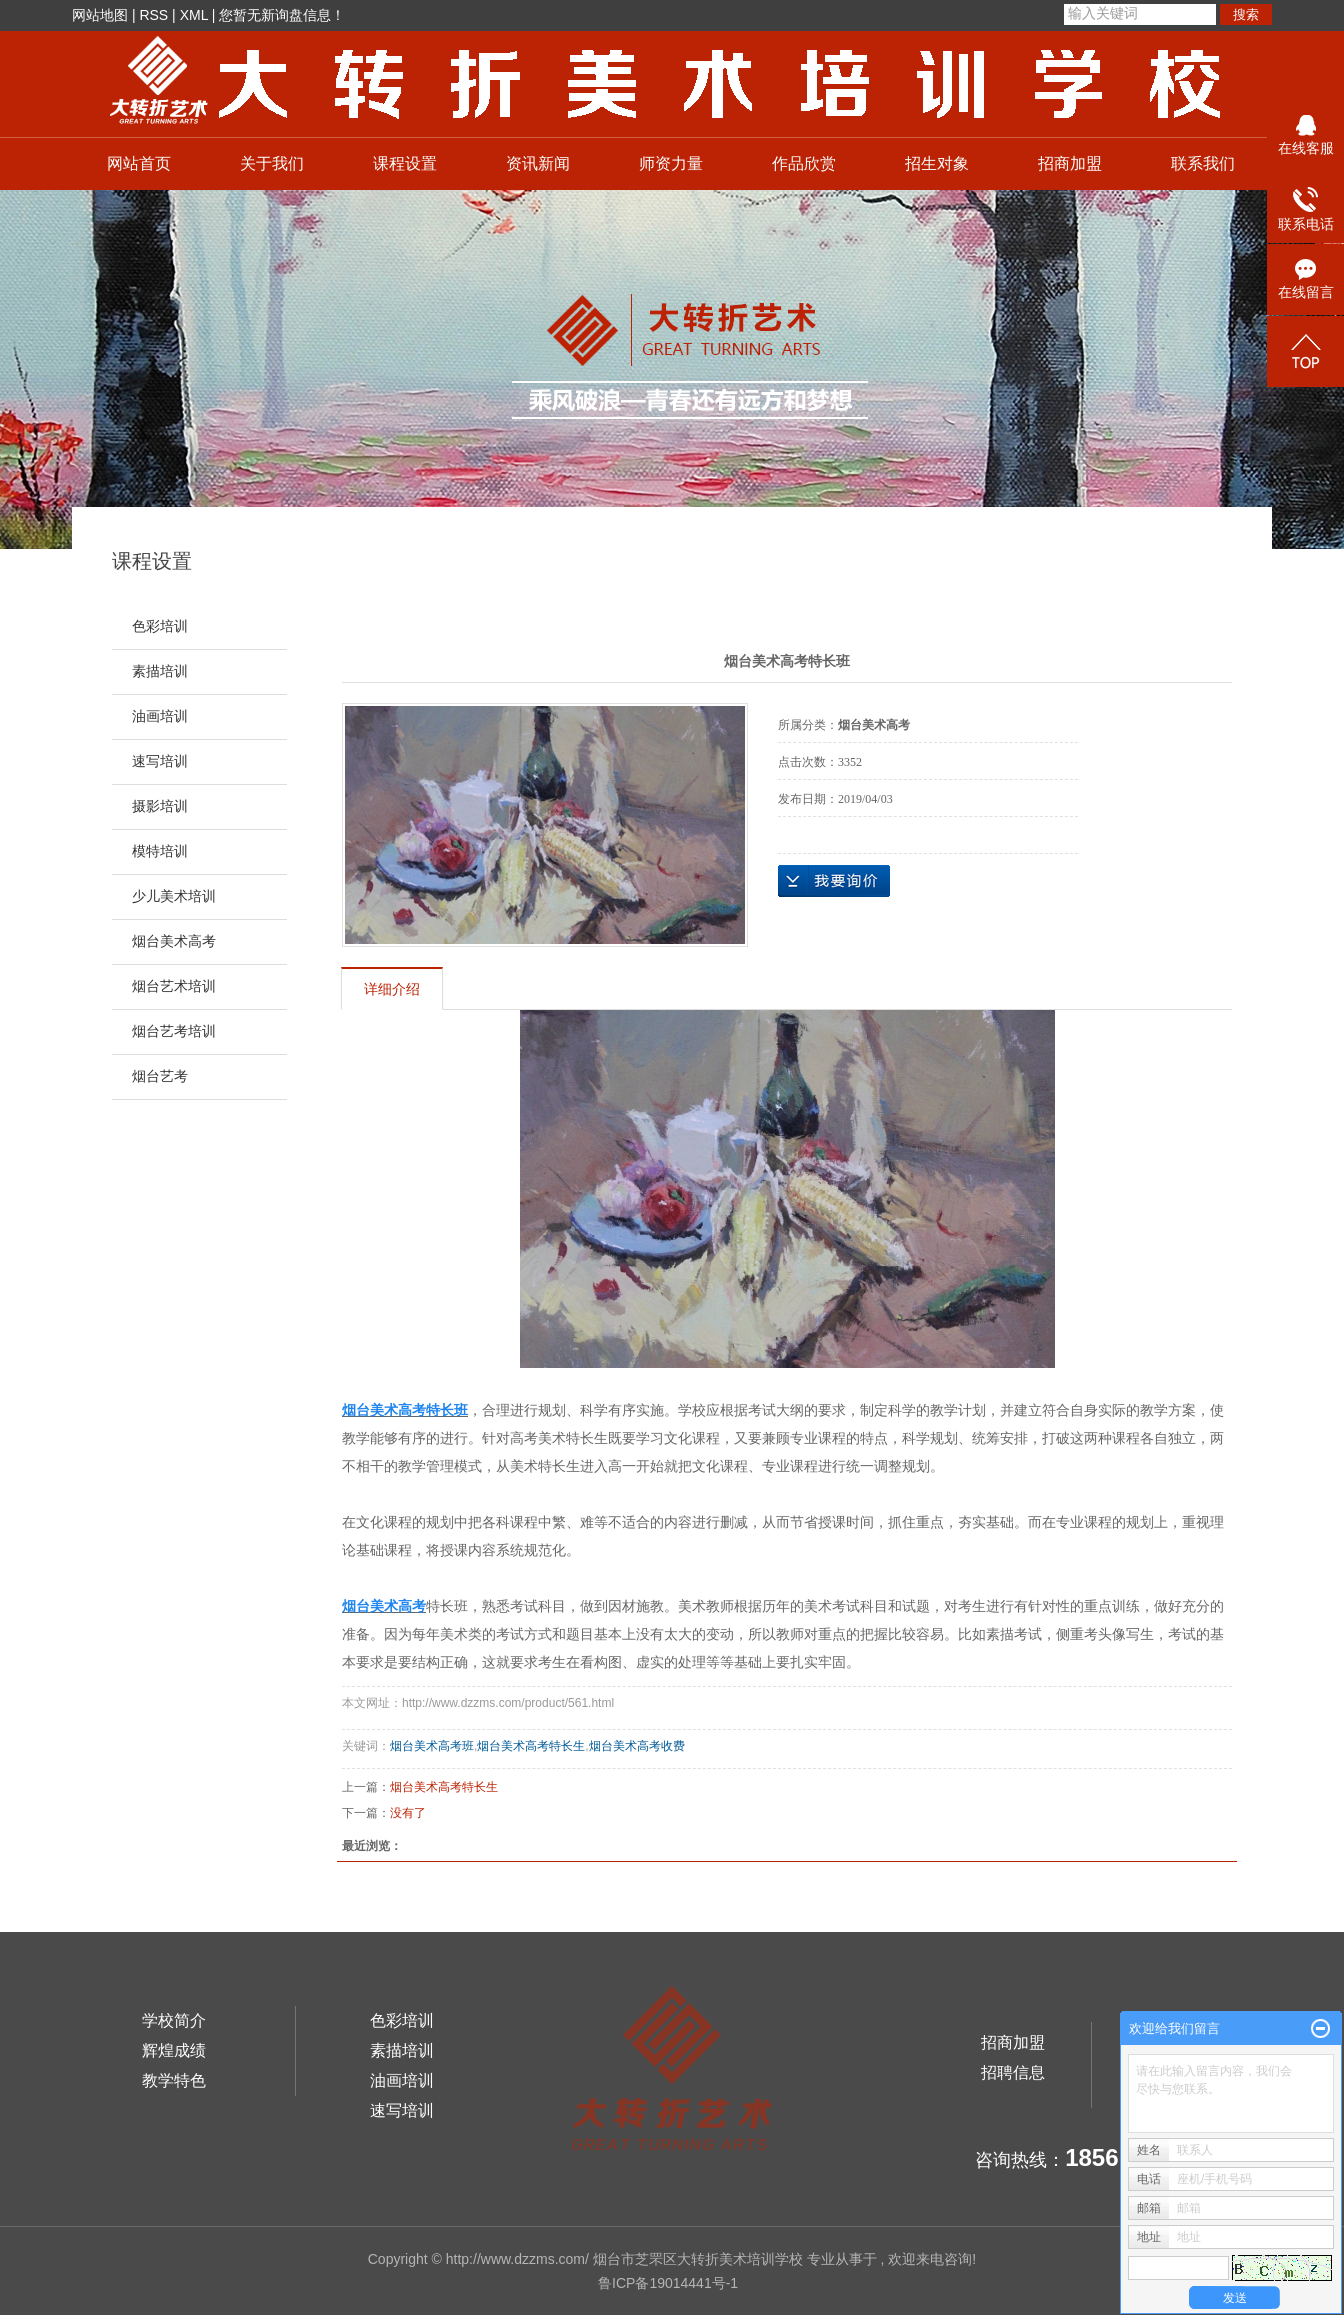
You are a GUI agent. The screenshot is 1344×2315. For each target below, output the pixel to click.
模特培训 (160, 851)
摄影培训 (160, 806)
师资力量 (671, 163)
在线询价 (834, 881)
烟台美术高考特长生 (531, 1746)
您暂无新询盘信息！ (282, 15)
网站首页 (139, 163)
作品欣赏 (804, 163)
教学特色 (174, 2080)
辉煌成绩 (174, 2050)
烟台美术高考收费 (637, 1746)
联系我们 (1203, 163)
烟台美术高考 (174, 941)
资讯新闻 (538, 163)
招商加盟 (1070, 163)
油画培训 (160, 716)
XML (194, 15)
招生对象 (937, 163)
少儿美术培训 (174, 896)
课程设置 (405, 163)
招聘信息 (1013, 2072)
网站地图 (100, 15)
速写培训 (160, 761)
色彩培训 (160, 626)
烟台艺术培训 (174, 986)
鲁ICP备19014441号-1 (668, 2283)
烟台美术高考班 (432, 1746)
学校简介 (174, 2020)
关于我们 (272, 163)
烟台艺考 (160, 1076)
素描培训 (160, 671)
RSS (153, 15)
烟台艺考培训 (174, 1031)
